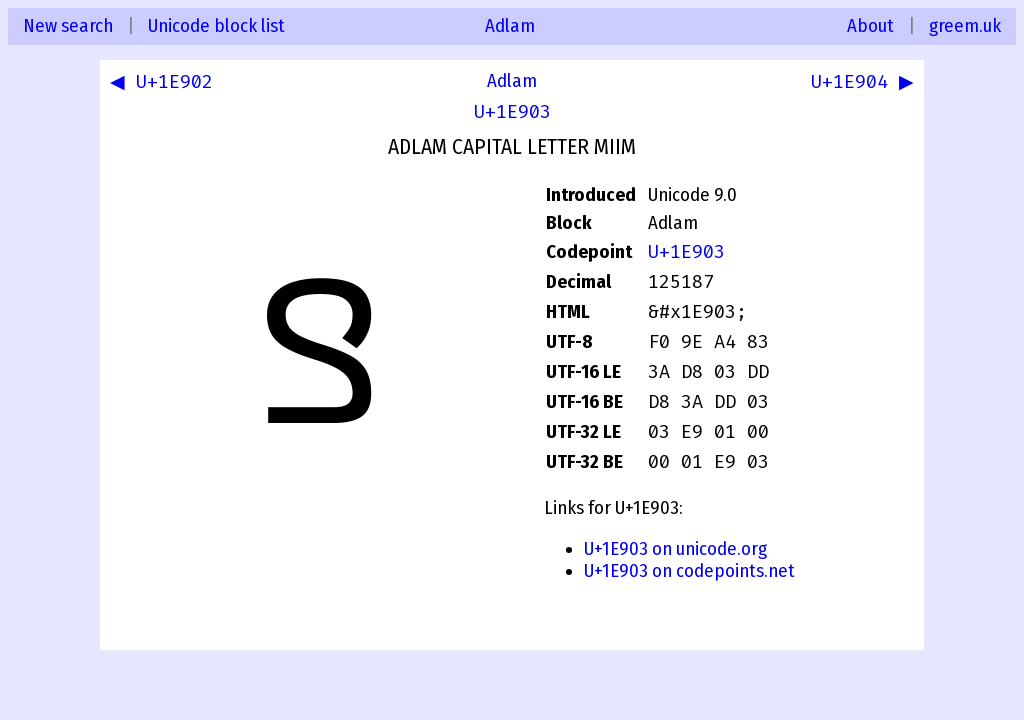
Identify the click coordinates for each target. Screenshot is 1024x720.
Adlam (510, 26)
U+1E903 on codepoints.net (689, 571)
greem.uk (965, 26)
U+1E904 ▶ (859, 84)
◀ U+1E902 (165, 84)
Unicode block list (216, 26)
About (870, 26)
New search (68, 26)
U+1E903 (512, 112)
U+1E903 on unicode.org (675, 549)
